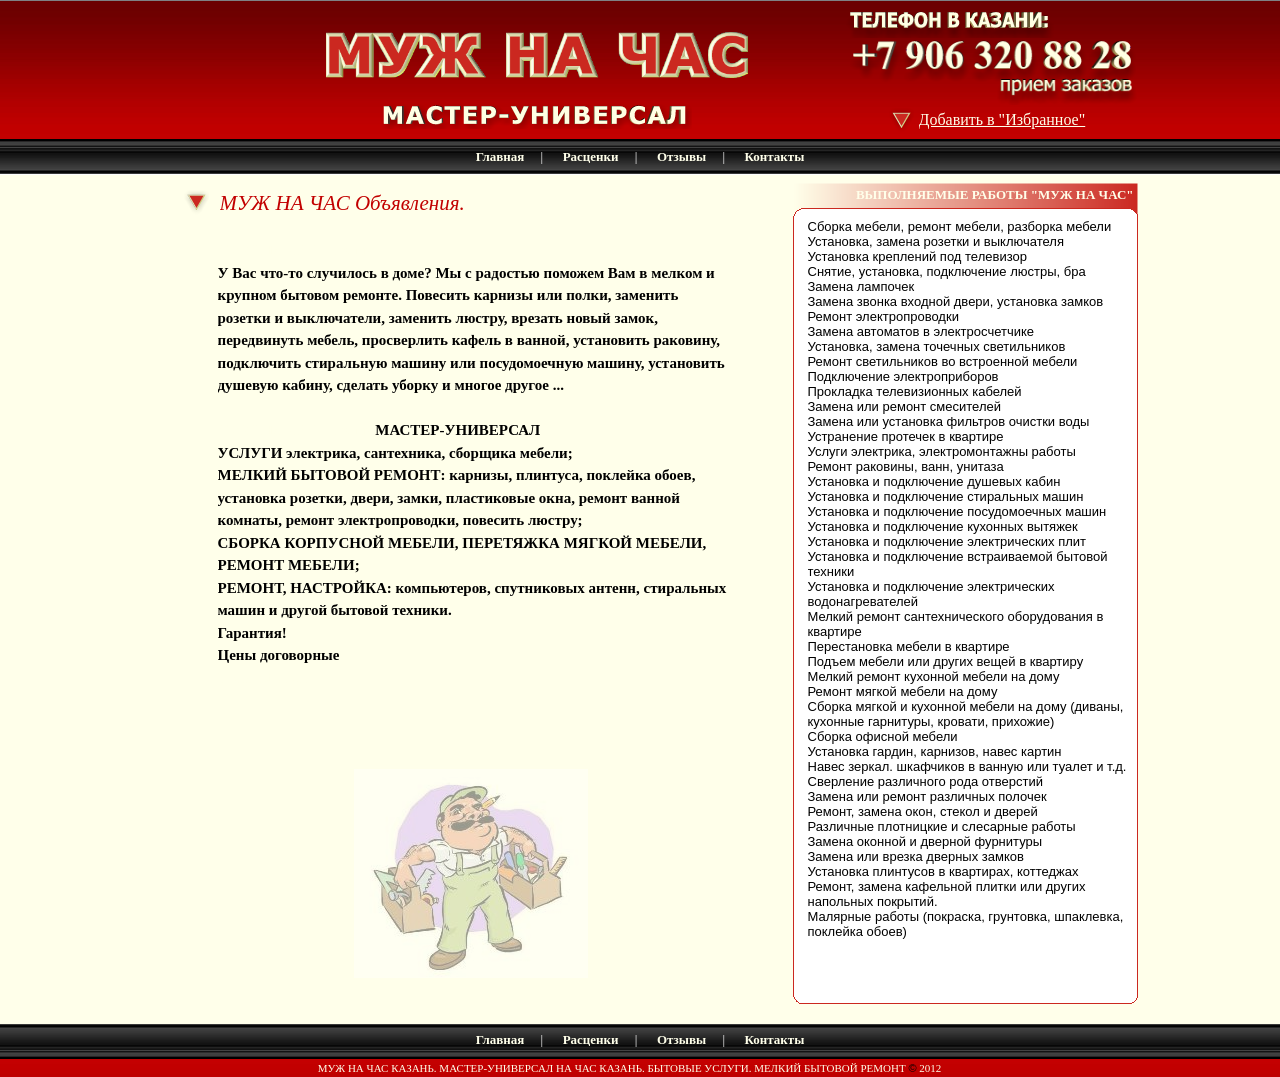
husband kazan (266, 678)
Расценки (591, 156)
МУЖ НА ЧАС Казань (295, 250)
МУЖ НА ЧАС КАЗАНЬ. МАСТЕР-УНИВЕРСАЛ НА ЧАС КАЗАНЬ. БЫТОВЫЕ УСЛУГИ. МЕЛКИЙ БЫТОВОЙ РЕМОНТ (613, 1068)
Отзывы (681, 156)
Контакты (775, 156)
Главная (500, 156)
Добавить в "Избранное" (1002, 119)
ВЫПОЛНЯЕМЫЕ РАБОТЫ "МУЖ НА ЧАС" (995, 194)
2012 (929, 1068)
